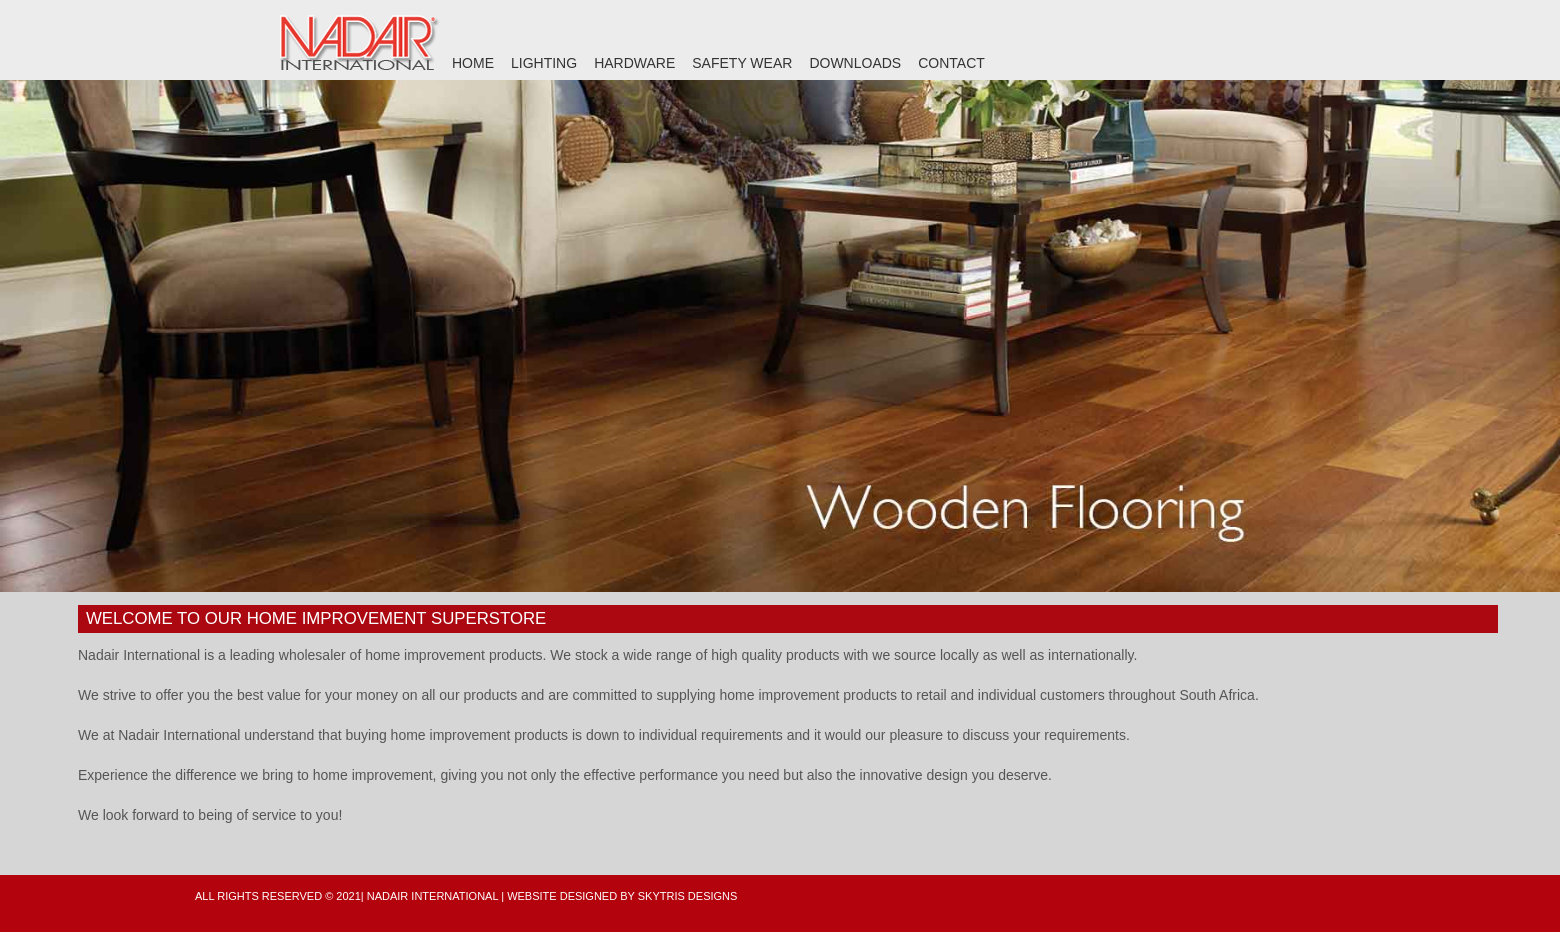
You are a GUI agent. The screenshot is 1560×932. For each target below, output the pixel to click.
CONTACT (951, 63)
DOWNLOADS (855, 63)
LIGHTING (544, 63)
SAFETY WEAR (742, 63)
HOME (473, 63)
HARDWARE (634, 63)
